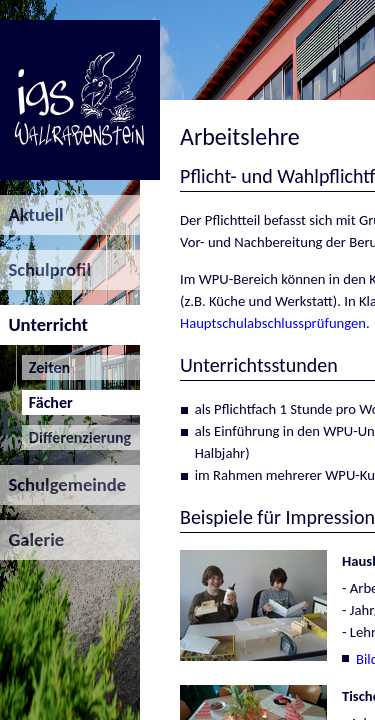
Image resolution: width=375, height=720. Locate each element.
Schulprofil (45, 269)
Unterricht (44, 324)
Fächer (47, 402)
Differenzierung (77, 437)
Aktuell (32, 214)
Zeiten (46, 367)
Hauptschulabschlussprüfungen (273, 323)
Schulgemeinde (63, 484)
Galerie (32, 539)
